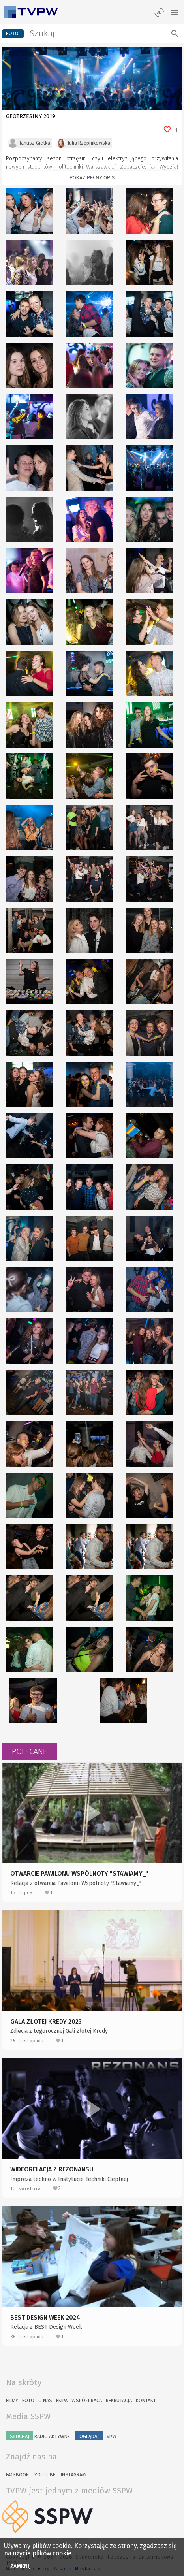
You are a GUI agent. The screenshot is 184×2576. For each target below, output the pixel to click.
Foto (28, 2400)
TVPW (95, 2435)
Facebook (17, 2475)
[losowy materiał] (159, 12)
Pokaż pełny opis (92, 178)
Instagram (73, 2475)
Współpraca (86, 2400)
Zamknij (20, 2566)
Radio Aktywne (38, 2435)
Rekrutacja (119, 2400)
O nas (45, 2400)
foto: (13, 33)
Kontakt (146, 2400)
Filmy (12, 2400)
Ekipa (62, 2400)
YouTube (44, 2475)
